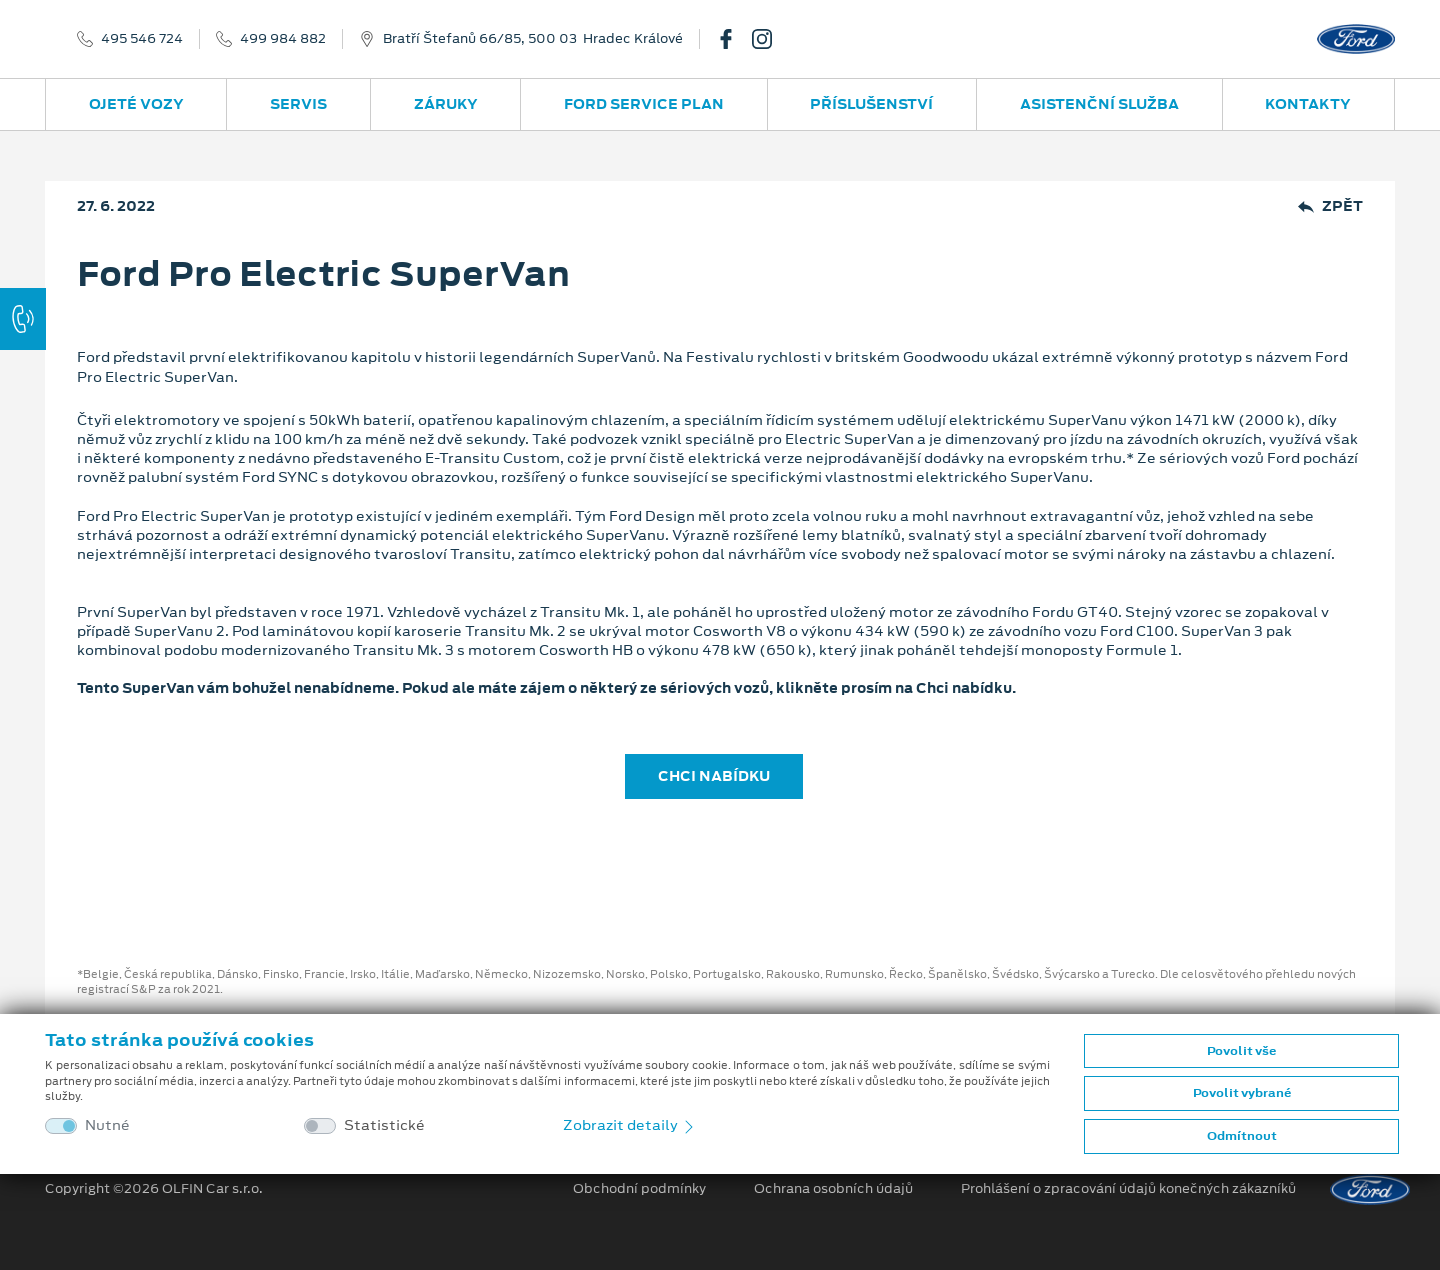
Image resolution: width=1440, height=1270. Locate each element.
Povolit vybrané (1242, 1093)
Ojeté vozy (136, 104)
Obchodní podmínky (639, 1189)
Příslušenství (871, 104)
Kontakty (1308, 104)
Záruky (446, 104)
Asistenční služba (1099, 104)
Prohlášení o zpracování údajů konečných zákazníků (1128, 1189)
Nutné (107, 1125)
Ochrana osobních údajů (833, 1189)
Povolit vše (1241, 1051)
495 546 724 (142, 39)
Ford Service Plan (644, 104)
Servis (298, 104)
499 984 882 (283, 39)
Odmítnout (1242, 1136)
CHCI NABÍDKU (714, 776)
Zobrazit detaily (630, 1125)
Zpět (1330, 206)
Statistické (384, 1125)
